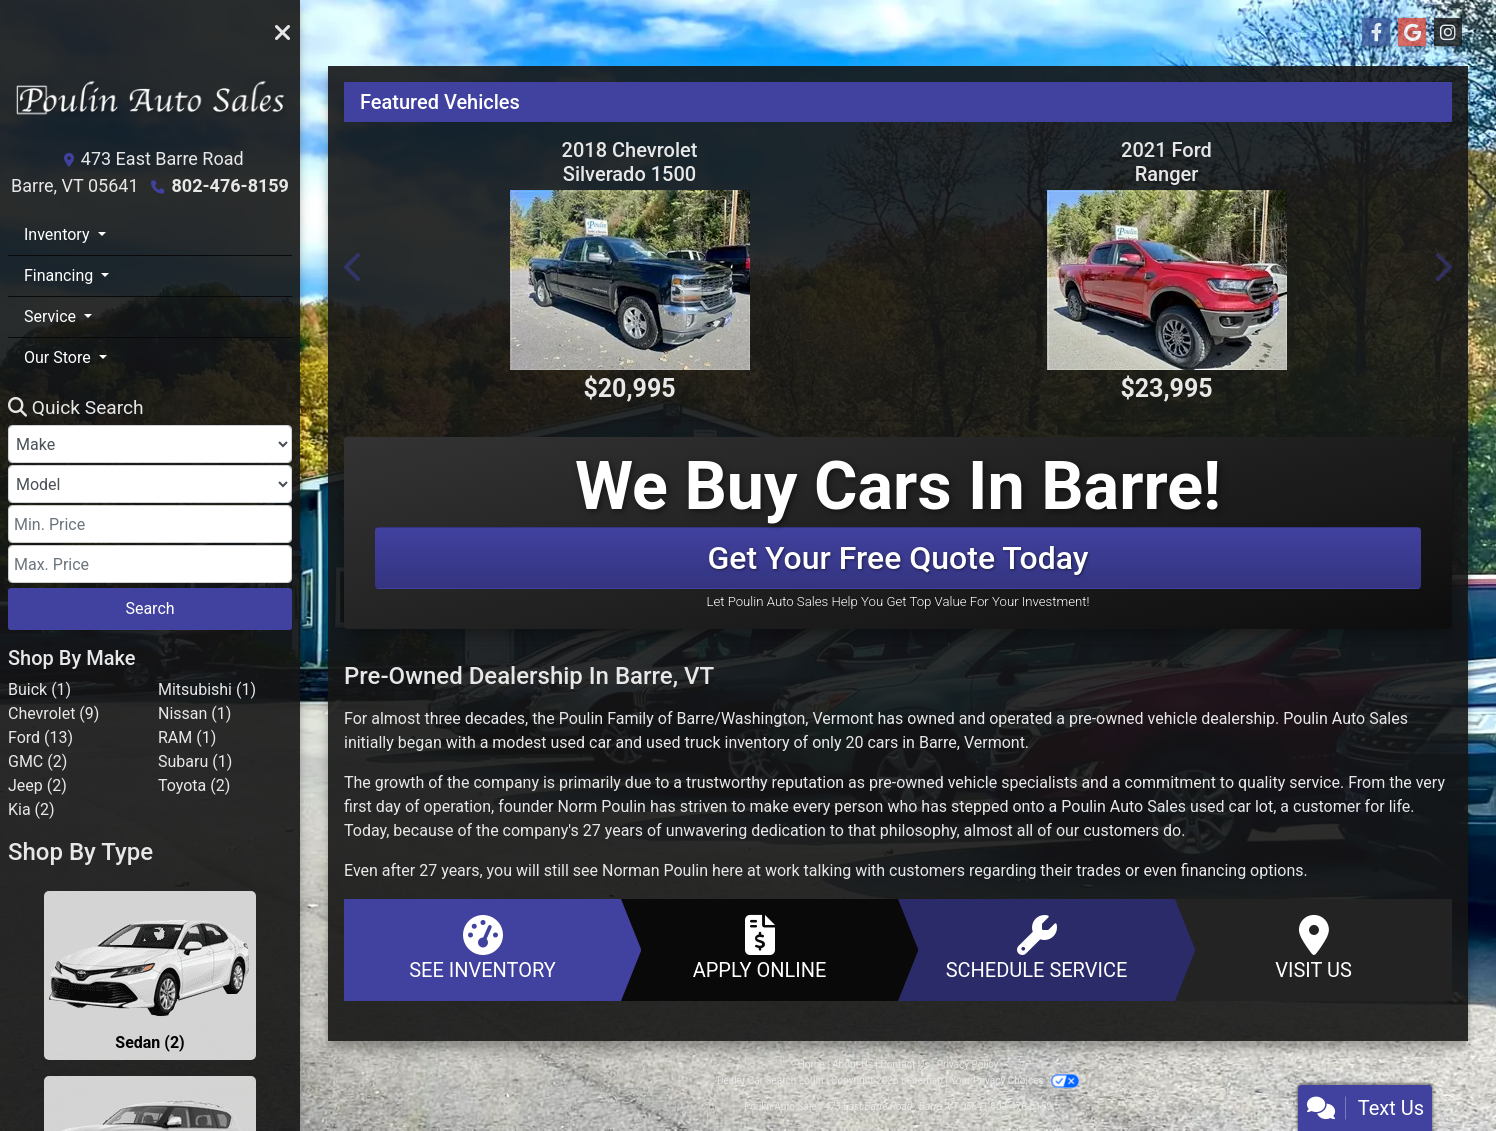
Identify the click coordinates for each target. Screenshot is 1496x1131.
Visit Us (1313, 948)
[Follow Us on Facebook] (1376, 33)
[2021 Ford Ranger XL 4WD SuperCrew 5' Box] (1166, 280)
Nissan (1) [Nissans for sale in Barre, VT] (194, 713)
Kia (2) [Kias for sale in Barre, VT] (31, 809)
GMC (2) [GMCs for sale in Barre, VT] (37, 761)
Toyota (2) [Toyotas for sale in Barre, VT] (194, 785)
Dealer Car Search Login (770, 1080)
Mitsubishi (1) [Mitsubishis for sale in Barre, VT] (207, 689)
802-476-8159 (229, 185)
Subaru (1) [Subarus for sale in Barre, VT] (195, 761)
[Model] (150, 484)
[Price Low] (150, 524)
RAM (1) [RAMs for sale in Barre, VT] (187, 737)
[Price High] (150, 564)
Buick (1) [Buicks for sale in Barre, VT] (39, 689)
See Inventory (482, 948)
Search (149, 608)
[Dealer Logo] (150, 106)
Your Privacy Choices (1014, 1080)
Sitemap (924, 1080)
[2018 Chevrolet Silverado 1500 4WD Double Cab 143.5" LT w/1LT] (629, 280)
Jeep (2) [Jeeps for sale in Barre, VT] (37, 785)
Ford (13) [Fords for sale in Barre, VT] (40, 737)
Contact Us (904, 1064)
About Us (852, 1064)
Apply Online (759, 948)
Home (811, 1064)
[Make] (150, 444)
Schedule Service (1036, 948)
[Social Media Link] (1448, 33)
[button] (354, 267)
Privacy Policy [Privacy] (968, 1064)
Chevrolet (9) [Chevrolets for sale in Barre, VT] (53, 713)
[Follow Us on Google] (1412, 33)
